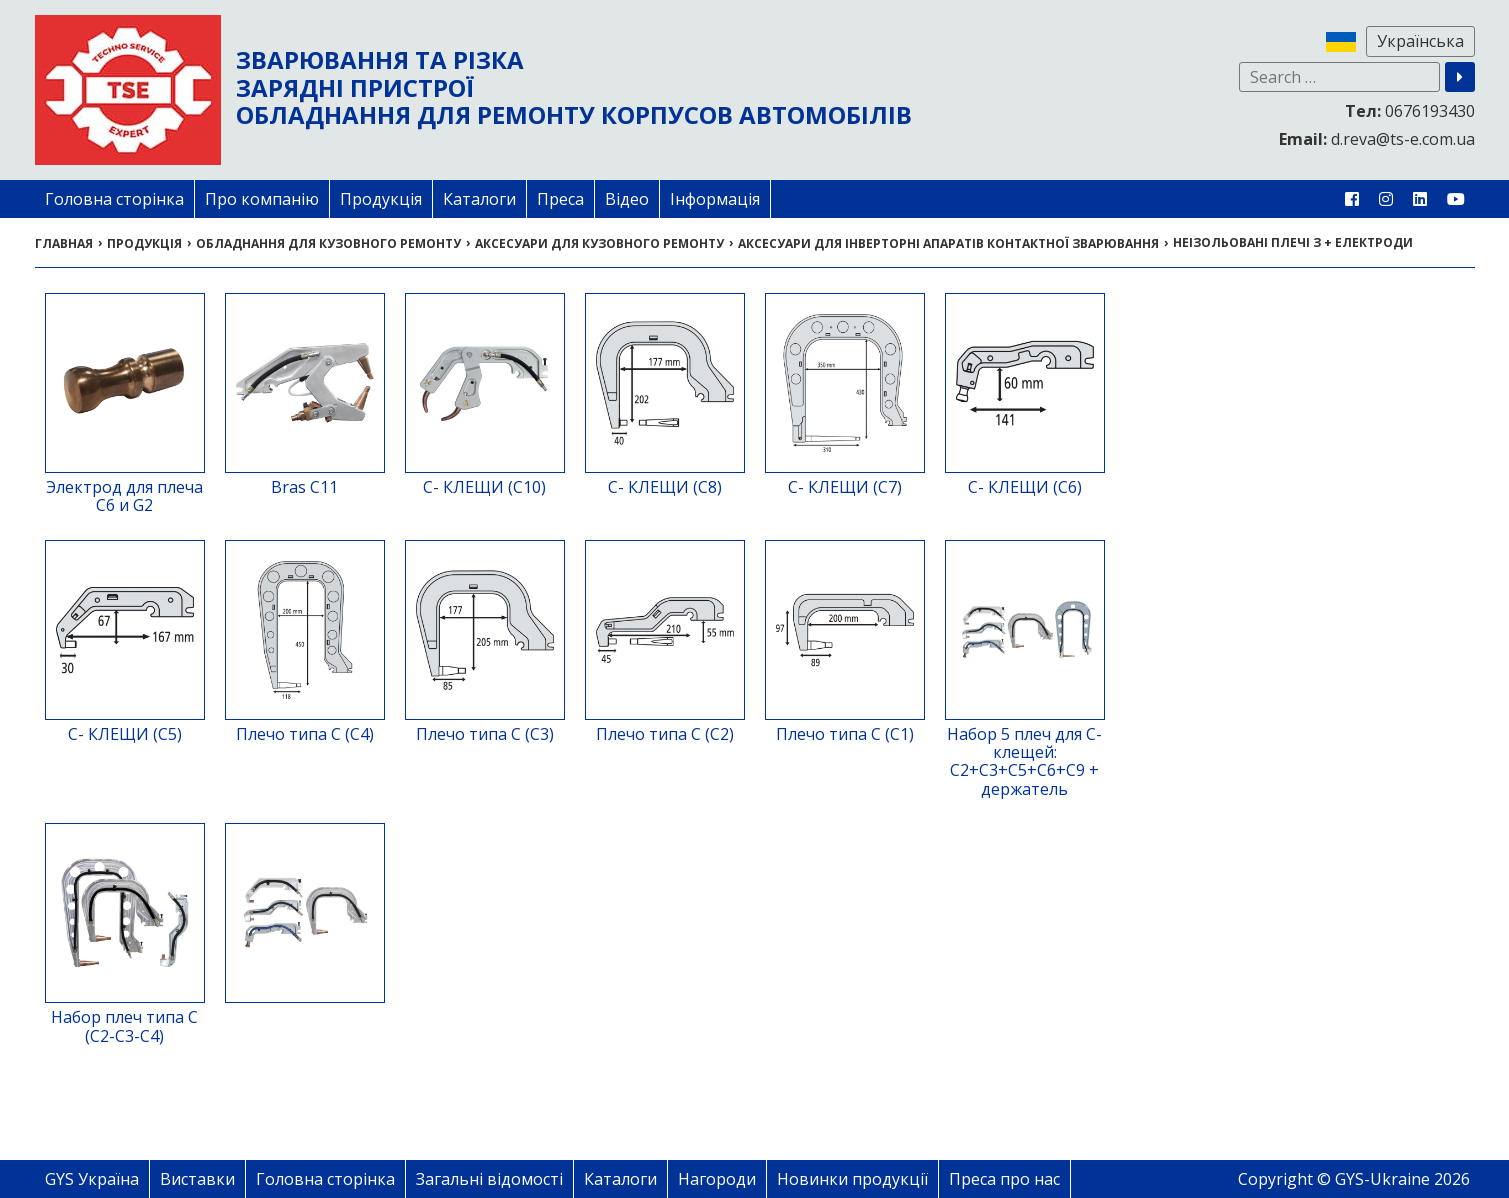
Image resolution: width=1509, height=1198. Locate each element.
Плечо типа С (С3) (485, 734)
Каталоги (479, 199)
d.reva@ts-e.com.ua (1377, 139)
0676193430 (1410, 111)
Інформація (715, 199)
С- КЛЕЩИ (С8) (665, 487)
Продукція (381, 199)
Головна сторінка (114, 199)
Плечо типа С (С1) (845, 734)
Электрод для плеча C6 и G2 (124, 496)
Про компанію (262, 199)
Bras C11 (304, 487)
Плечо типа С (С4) (305, 734)
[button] (1459, 77)
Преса (560, 199)
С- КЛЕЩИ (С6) (1025, 487)
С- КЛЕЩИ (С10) (484, 487)
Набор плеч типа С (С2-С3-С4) (124, 1026)
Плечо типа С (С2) (665, 734)
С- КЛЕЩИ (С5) (125, 734)
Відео (627, 199)
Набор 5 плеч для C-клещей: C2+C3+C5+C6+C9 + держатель (1024, 761)
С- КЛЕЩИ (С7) (845, 487)
